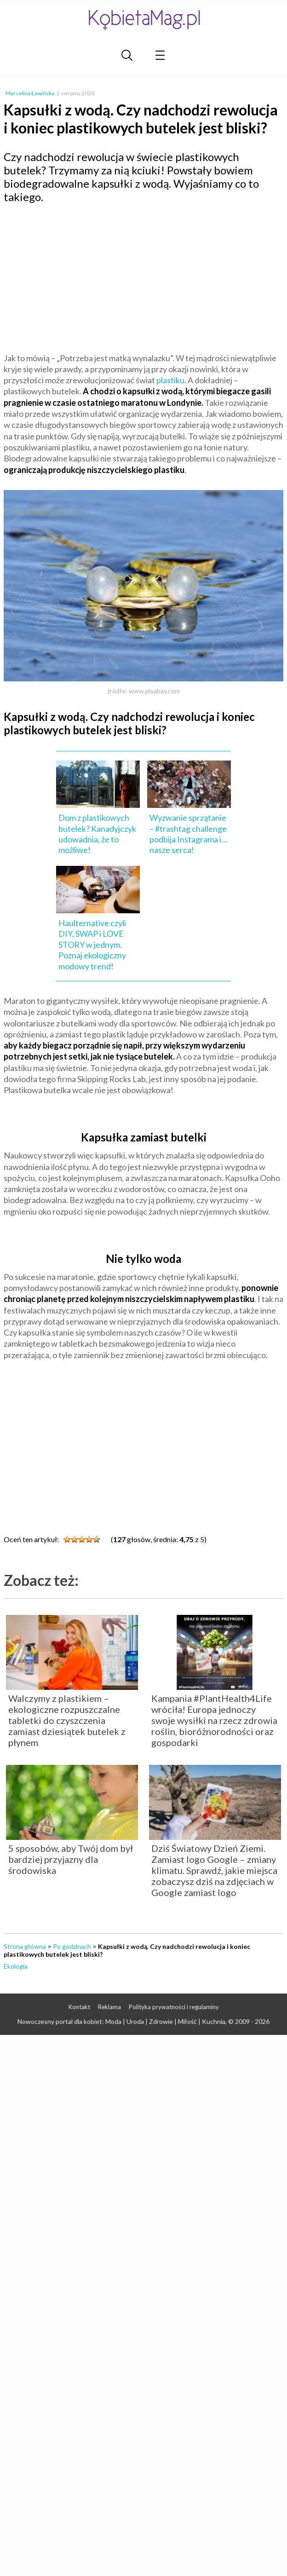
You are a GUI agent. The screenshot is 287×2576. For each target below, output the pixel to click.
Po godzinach (72, 1946)
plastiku (170, 380)
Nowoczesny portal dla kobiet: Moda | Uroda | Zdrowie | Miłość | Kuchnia (121, 2021)
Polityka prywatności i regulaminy (174, 2007)
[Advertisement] (143, 277)
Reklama (109, 2007)
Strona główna (25, 1946)
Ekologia (16, 1966)
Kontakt (79, 2007)
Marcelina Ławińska (30, 93)
